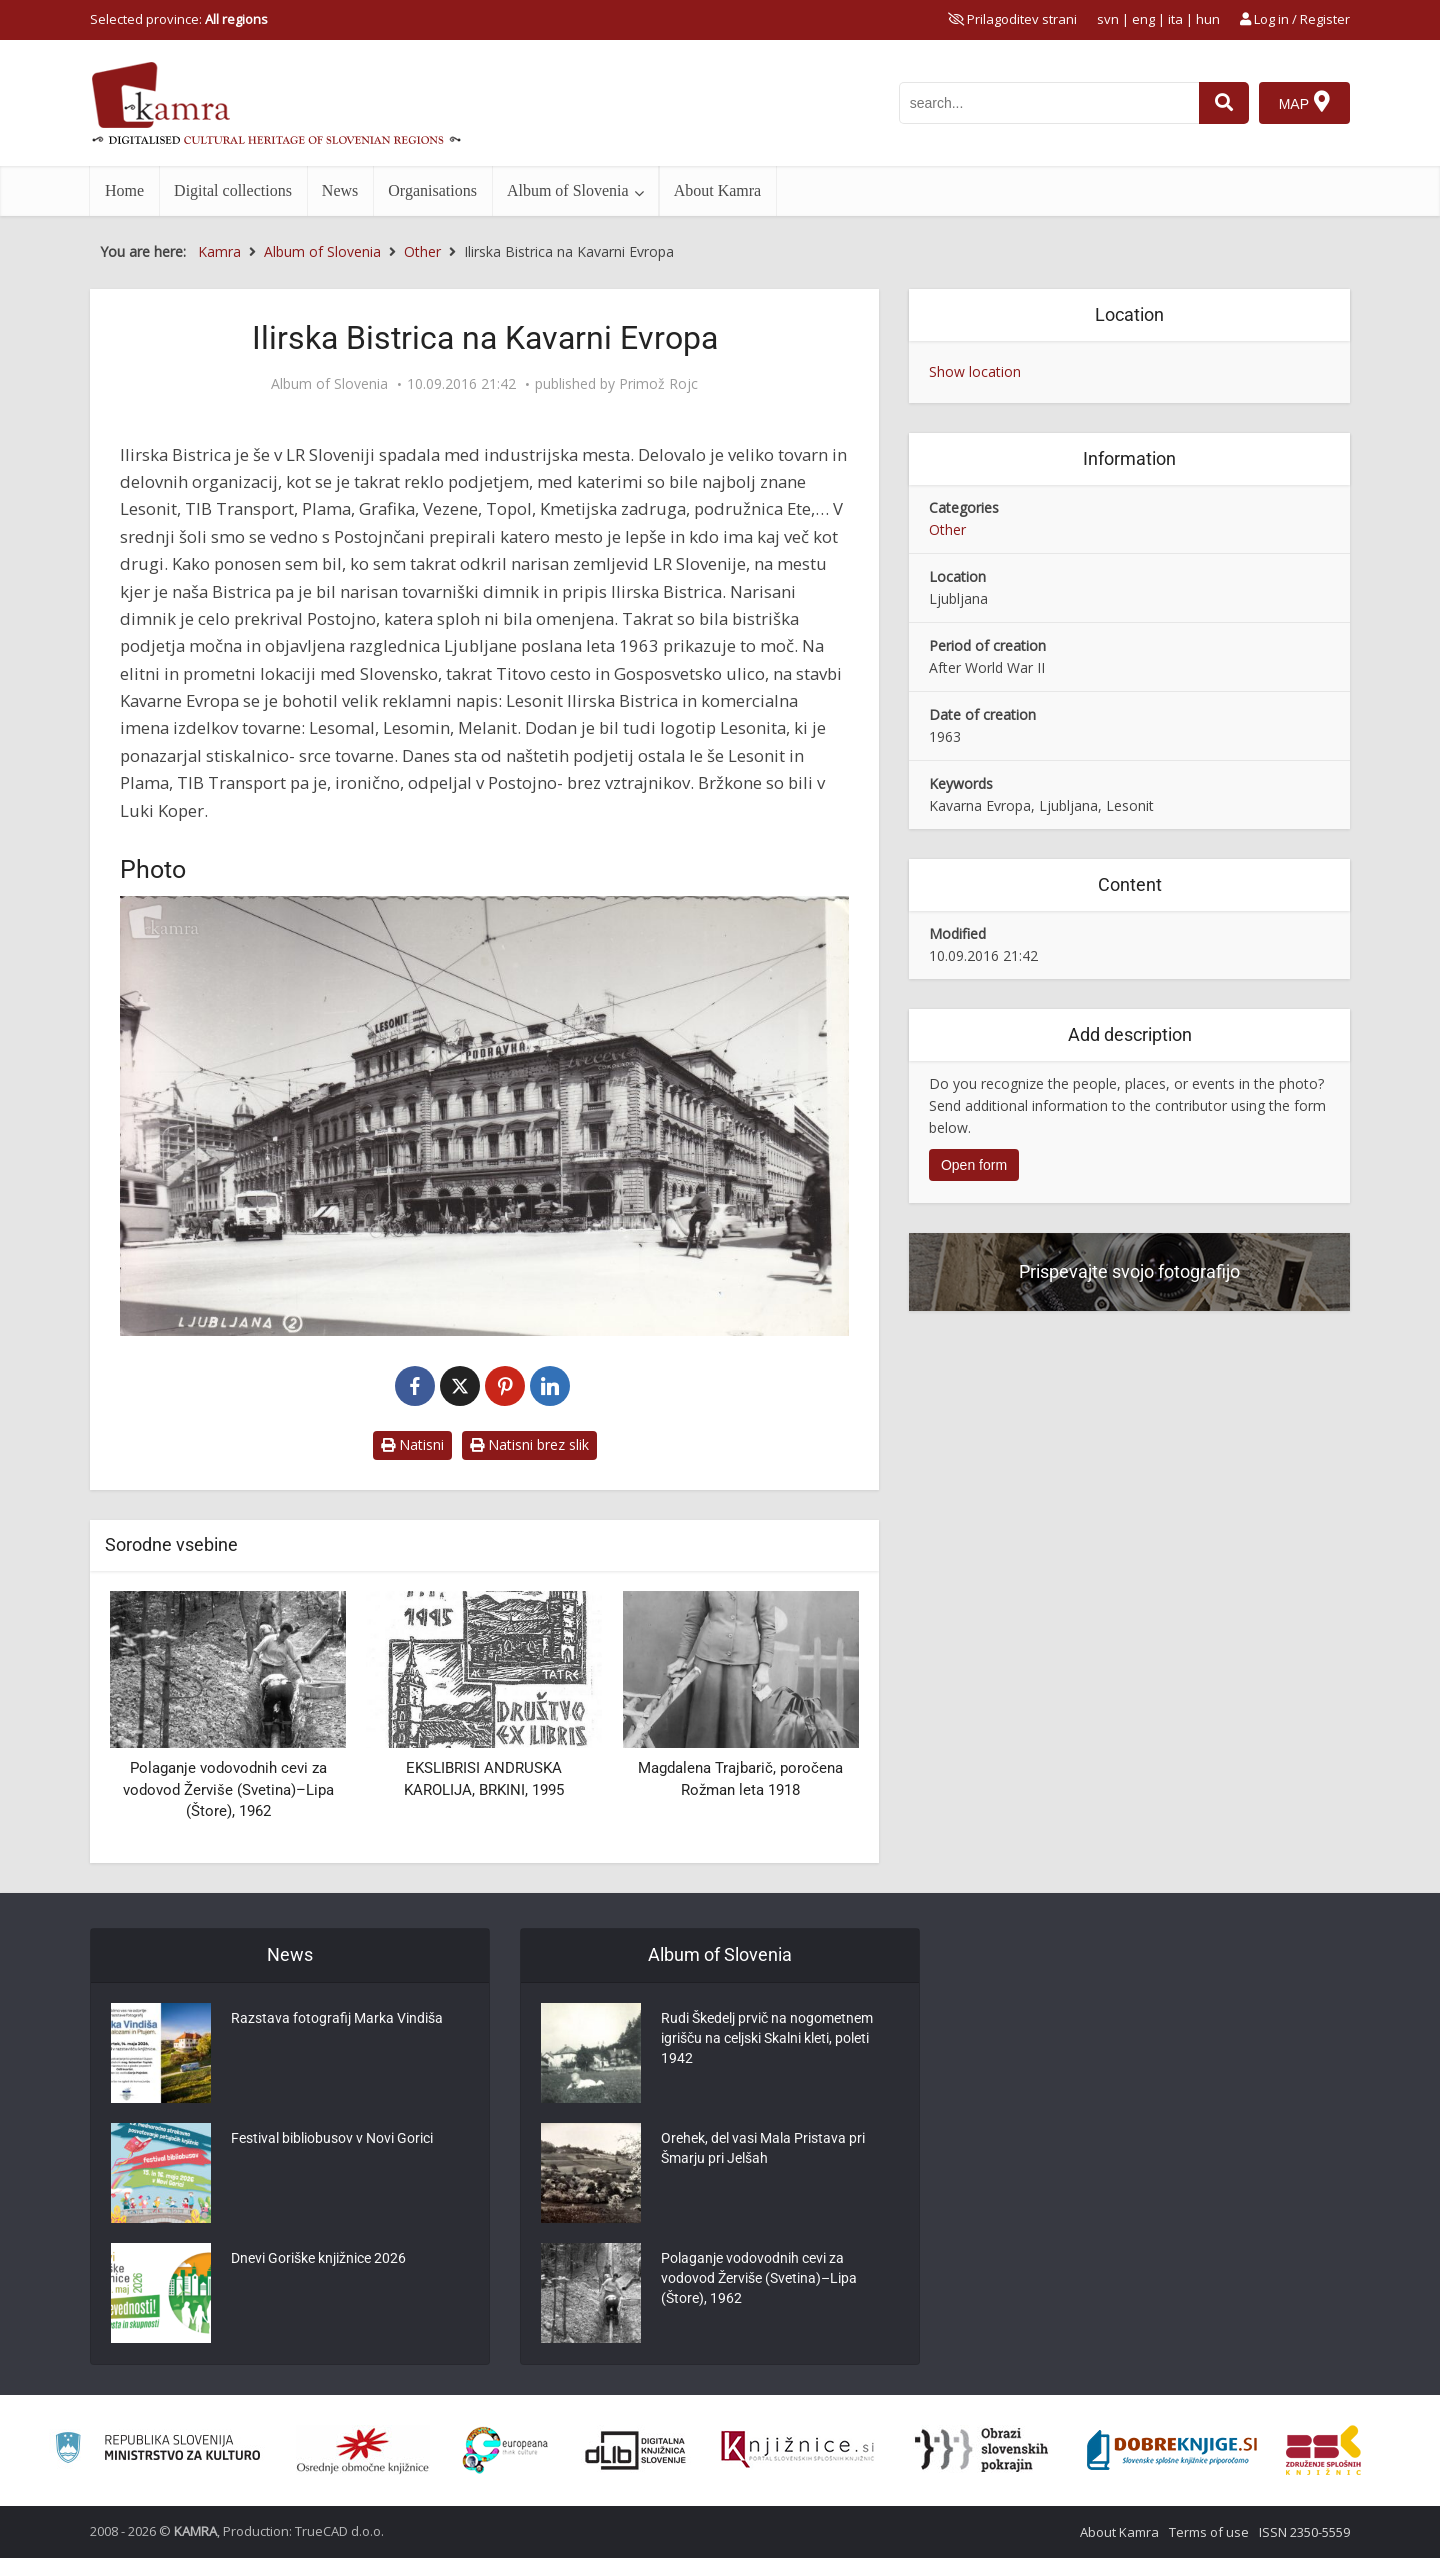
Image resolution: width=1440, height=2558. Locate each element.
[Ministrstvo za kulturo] (157, 2450)
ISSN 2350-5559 (1304, 2532)
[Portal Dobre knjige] (1172, 2450)
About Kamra (718, 190)
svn (1108, 19)
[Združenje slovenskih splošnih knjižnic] (797, 2450)
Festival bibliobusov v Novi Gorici (332, 2138)
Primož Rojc (658, 384)
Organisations (432, 190)
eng (1143, 19)
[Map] (1304, 103)
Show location (975, 371)
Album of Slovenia (568, 190)
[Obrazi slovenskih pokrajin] (981, 2450)
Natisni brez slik (529, 1444)
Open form (974, 1165)
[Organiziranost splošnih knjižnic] (363, 2450)
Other (947, 529)
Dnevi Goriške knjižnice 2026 (318, 2258)
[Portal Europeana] (505, 2450)
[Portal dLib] (636, 2450)
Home (124, 190)
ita (1175, 19)
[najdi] (1224, 103)
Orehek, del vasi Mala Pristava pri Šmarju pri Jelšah (763, 2148)
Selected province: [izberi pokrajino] (179, 19)
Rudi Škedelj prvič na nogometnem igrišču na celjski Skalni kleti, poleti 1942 (767, 2038)
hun (1208, 19)
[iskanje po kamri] (1049, 103)
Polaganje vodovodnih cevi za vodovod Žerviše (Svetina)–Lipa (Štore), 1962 (228, 1789)
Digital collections (233, 190)
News (340, 190)
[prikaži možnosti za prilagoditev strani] (1012, 19)
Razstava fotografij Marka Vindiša (337, 2018)
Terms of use (1209, 2532)
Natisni (412, 1444)
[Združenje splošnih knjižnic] (1323, 2450)
